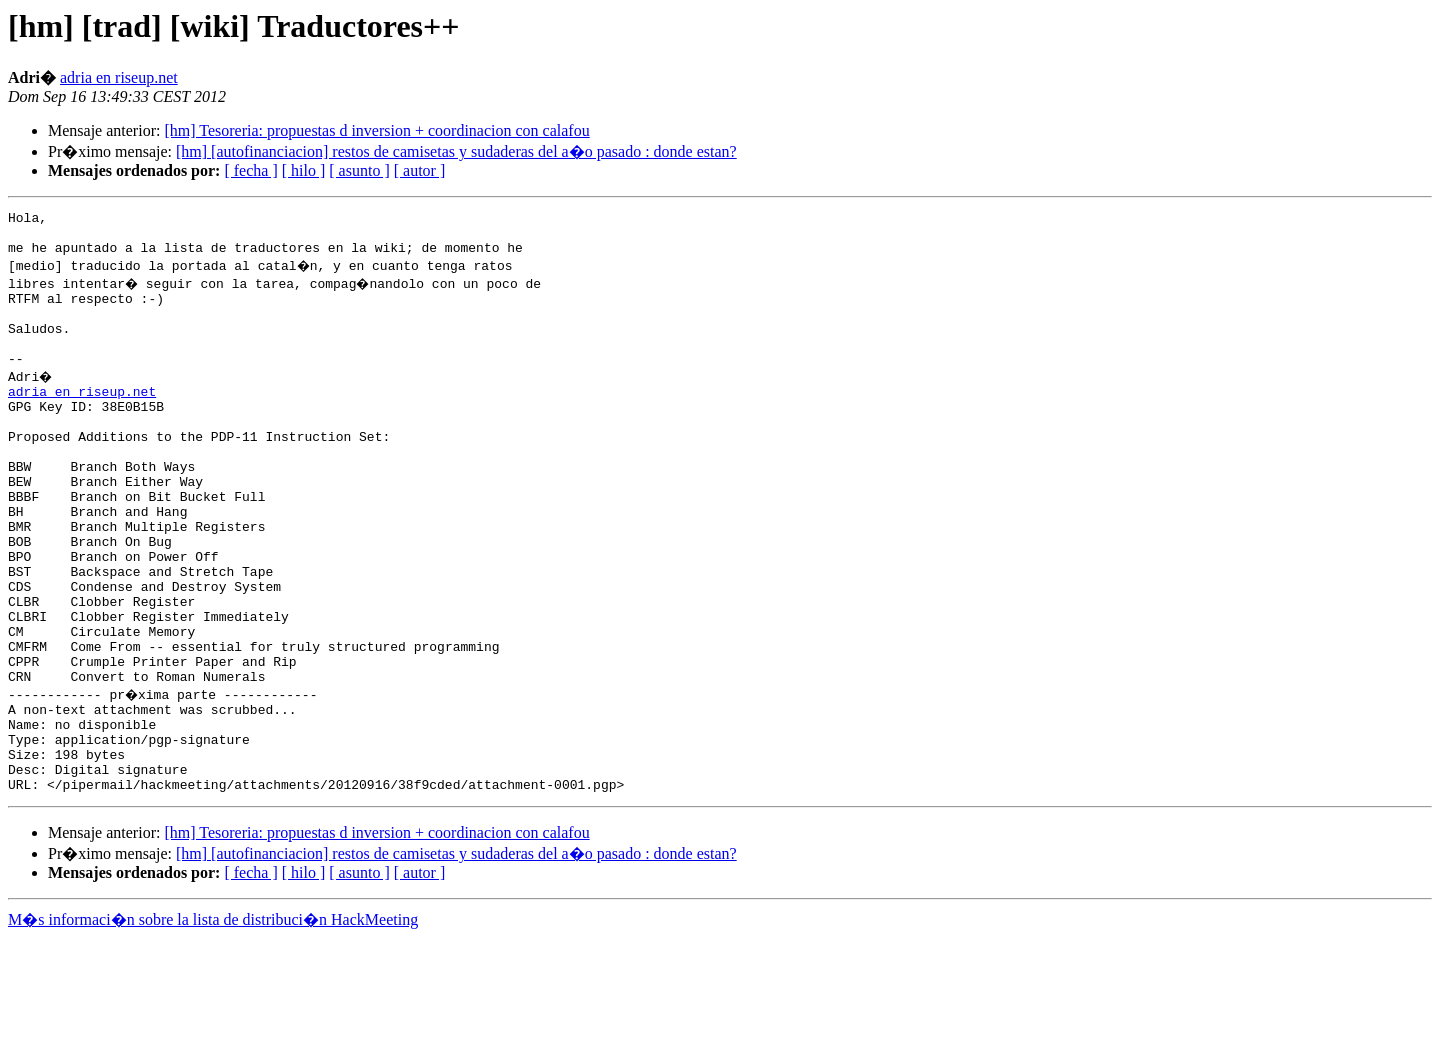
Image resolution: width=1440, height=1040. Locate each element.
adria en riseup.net (119, 77)
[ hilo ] (304, 170)
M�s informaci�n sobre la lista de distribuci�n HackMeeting (213, 1021)
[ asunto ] (359, 170)
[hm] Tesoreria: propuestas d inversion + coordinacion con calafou (376, 130)
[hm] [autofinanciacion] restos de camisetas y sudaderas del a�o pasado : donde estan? (456, 151)
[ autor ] (420, 170)
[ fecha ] (250, 170)
